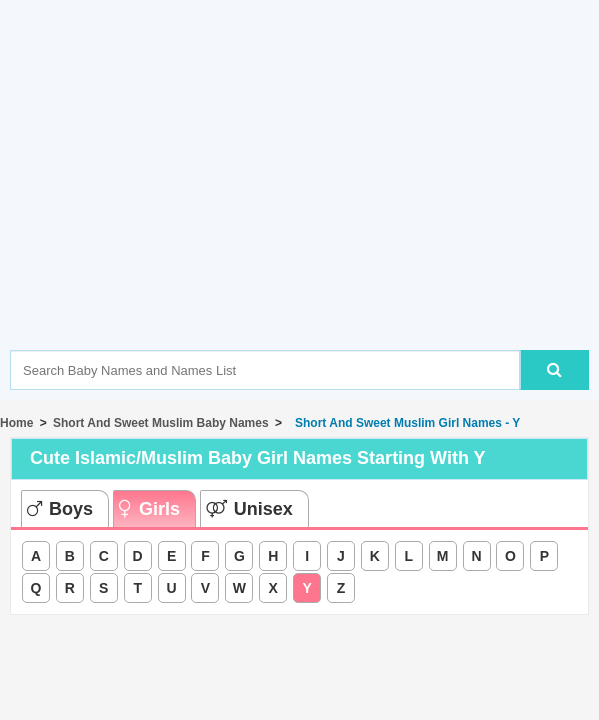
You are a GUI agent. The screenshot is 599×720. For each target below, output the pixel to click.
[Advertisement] (304, 205)
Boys (60, 509)
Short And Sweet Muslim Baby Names (161, 423)
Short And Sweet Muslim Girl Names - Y (404, 423)
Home (16, 423)
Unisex (249, 509)
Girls (149, 509)
